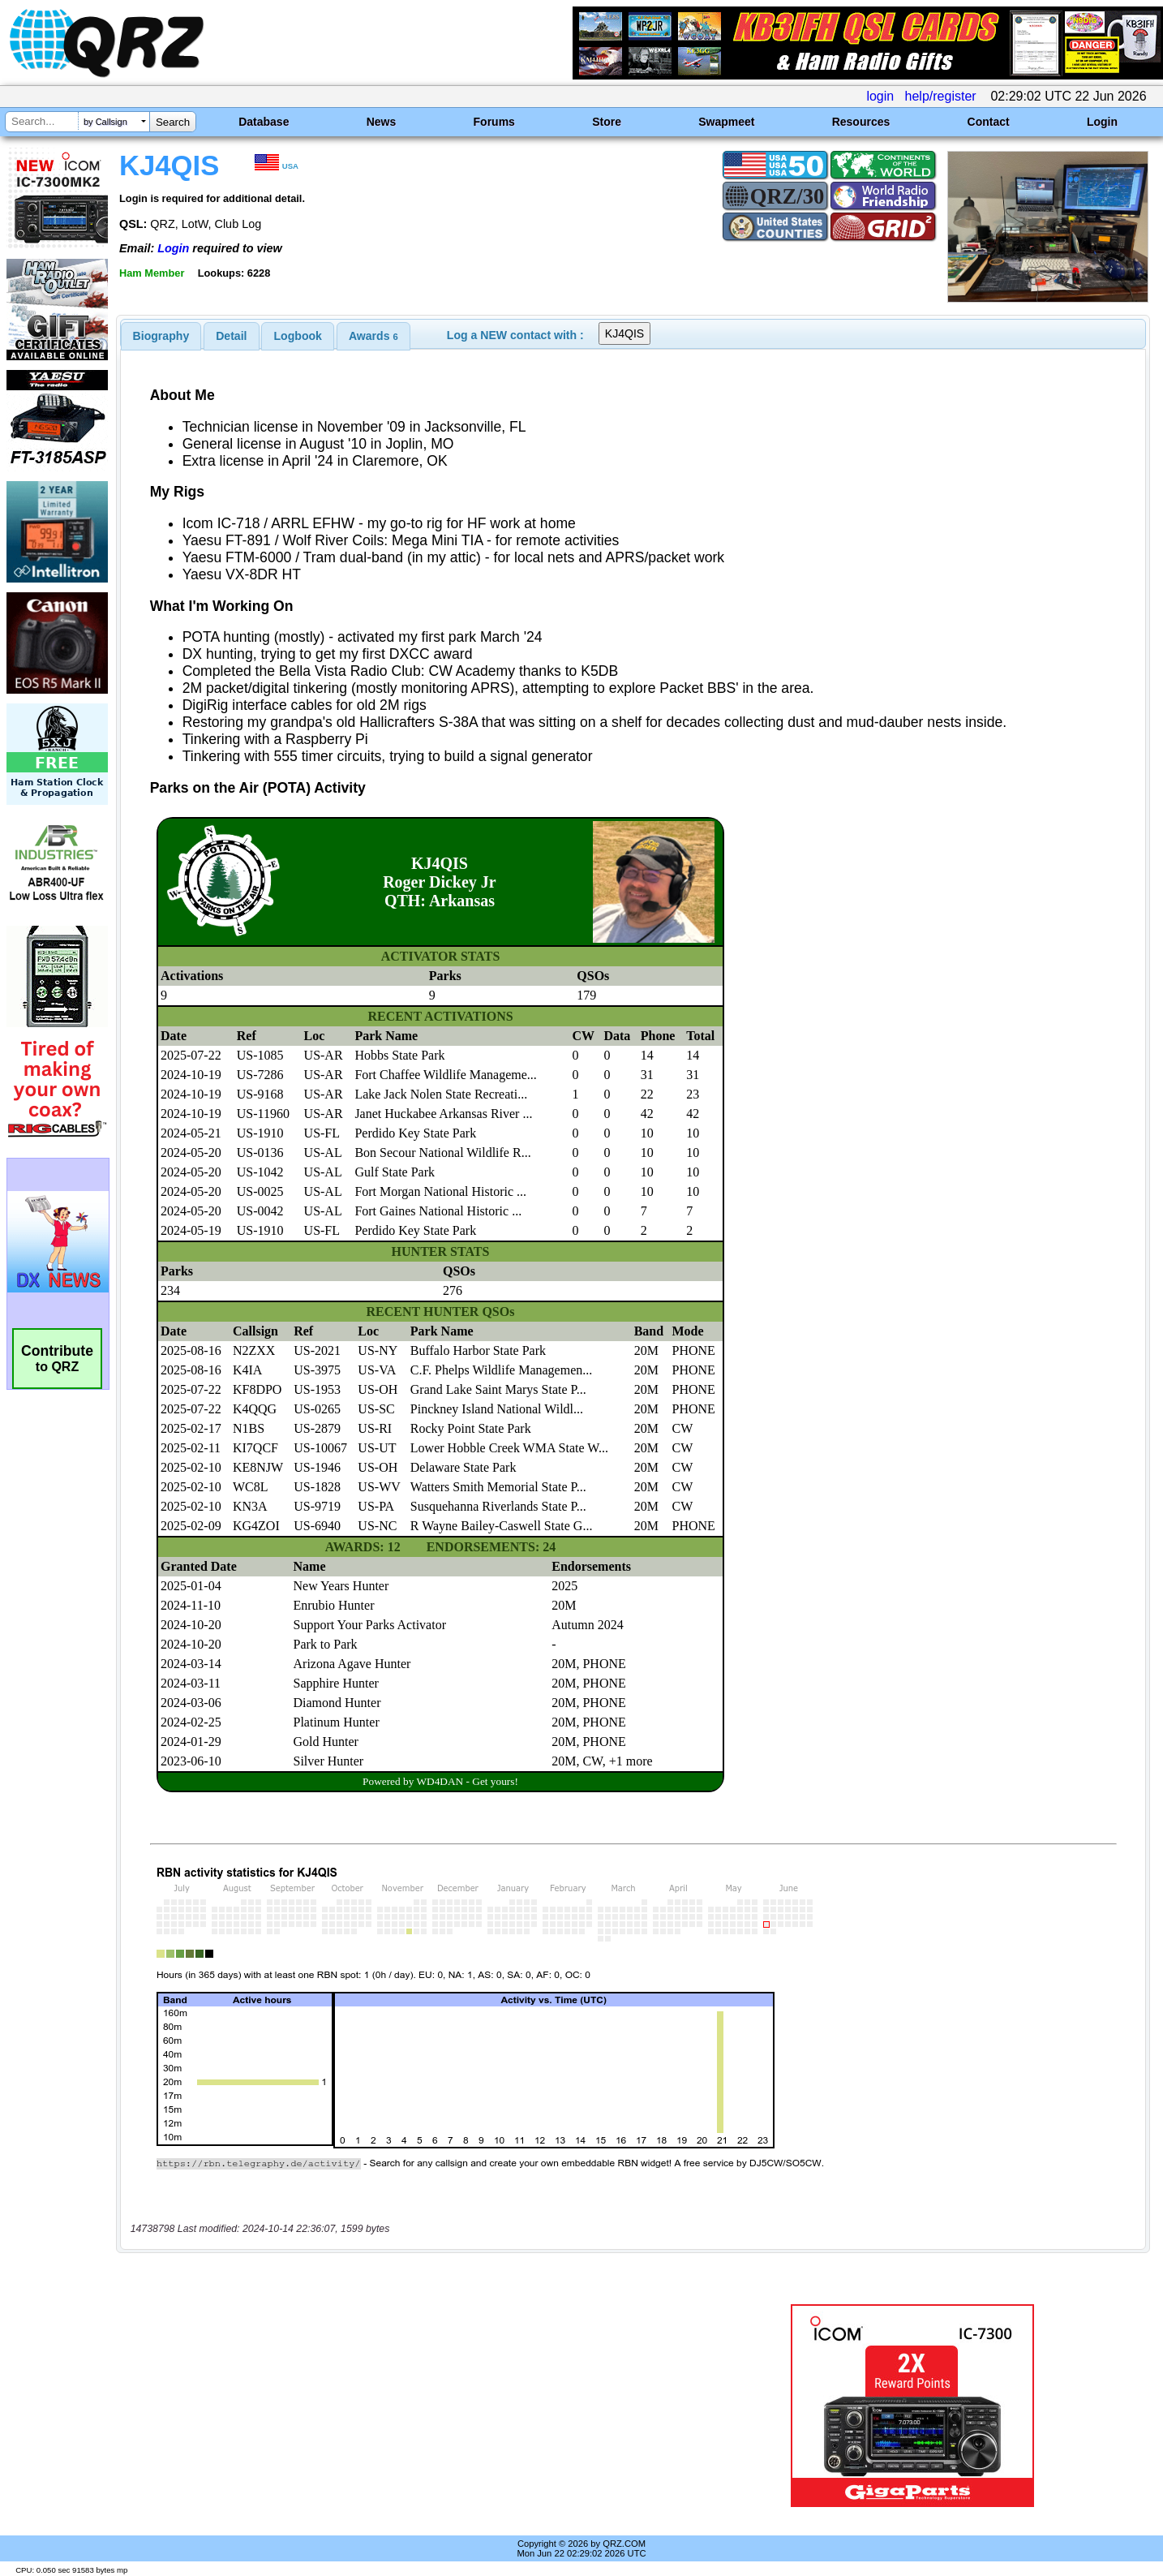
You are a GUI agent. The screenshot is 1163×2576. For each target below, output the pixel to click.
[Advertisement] (408, 2405)
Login (1102, 121)
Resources (861, 121)
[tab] (161, 336)
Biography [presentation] (161, 335)
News (382, 121)
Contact (989, 121)
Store (606, 121)
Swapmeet (726, 121)
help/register (940, 96)
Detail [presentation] (231, 335)
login (880, 96)
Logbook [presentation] (298, 335)
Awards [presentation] (373, 335)
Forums (494, 121)
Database (263, 121)
